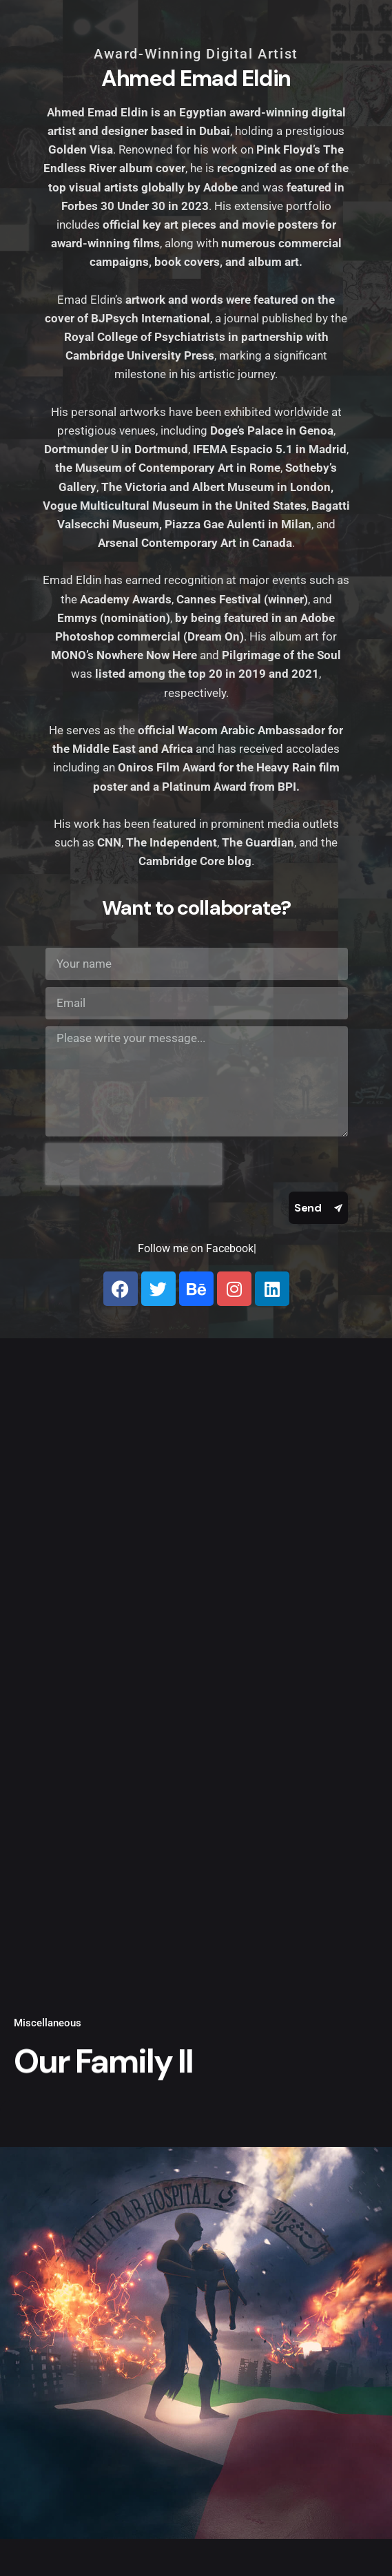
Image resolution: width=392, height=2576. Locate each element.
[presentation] (133, 1164)
